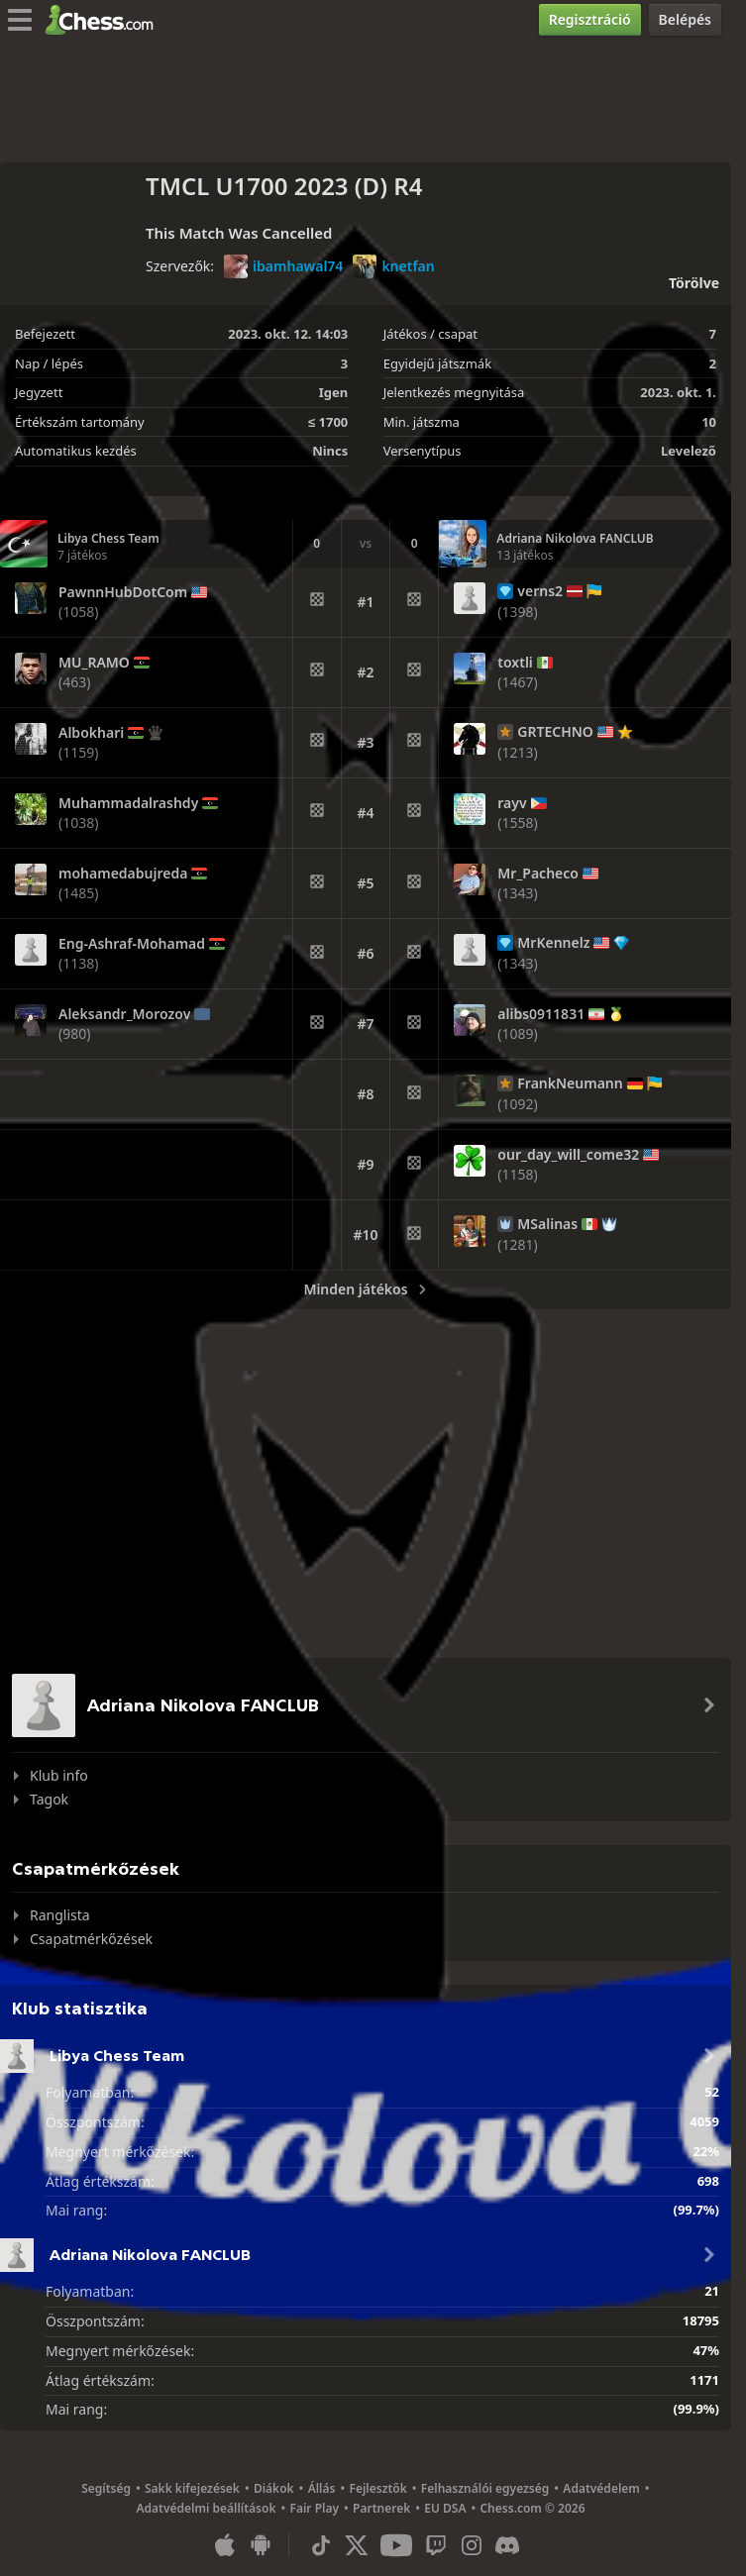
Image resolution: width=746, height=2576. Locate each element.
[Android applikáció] (260, 2545)
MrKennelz (553, 943)
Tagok (49, 1799)
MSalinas (547, 1224)
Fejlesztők (377, 2488)
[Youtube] (396, 2545)
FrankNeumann (569, 1083)
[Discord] (507, 2545)
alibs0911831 (541, 1014)
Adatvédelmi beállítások (205, 2508)
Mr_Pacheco (538, 873)
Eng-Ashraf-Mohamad (131, 944)
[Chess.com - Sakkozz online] (104, 20)
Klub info (59, 1775)
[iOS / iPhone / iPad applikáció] (225, 2545)
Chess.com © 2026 (532, 2508)
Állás (322, 2488)
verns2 (540, 591)
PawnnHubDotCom (122, 592)
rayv (511, 803)
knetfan (393, 266)
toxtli (515, 662)
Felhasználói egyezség (485, 2488)
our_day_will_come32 (568, 1155)
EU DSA (445, 2508)
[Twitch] (436, 2545)
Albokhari (91, 733)
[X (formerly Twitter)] (357, 2545)
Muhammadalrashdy (128, 803)
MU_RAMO (94, 662)
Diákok (274, 2488)
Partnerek (381, 2508)
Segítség (106, 2488)
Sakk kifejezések (192, 2488)
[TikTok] (321, 2545)
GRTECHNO (555, 732)
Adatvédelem (601, 2488)
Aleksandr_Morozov (124, 1014)
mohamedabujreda (122, 873)
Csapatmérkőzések (91, 1938)
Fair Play (314, 2508)
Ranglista (60, 1915)
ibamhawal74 (283, 266)
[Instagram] (471, 2545)
